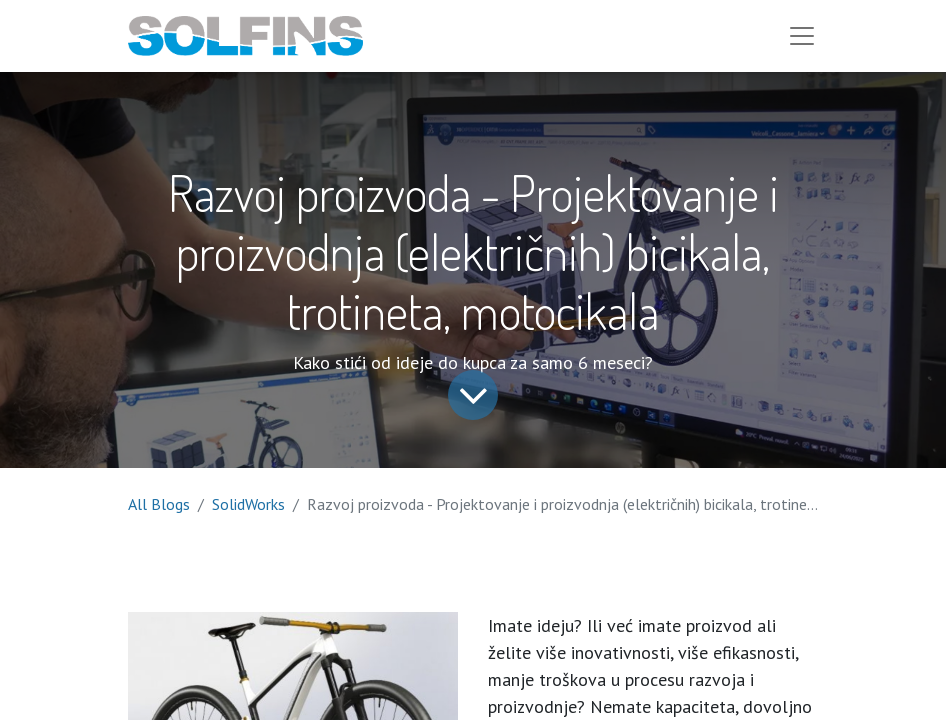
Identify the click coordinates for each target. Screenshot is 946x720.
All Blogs (159, 504)
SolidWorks (248, 504)
